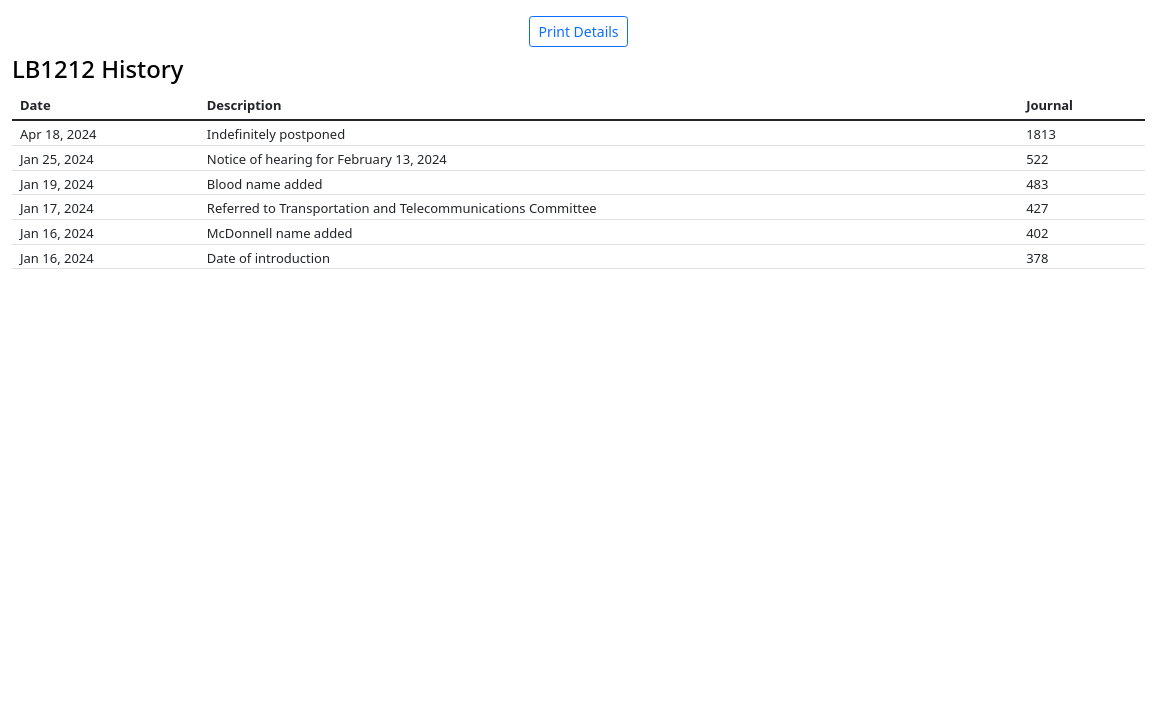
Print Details (578, 31)
